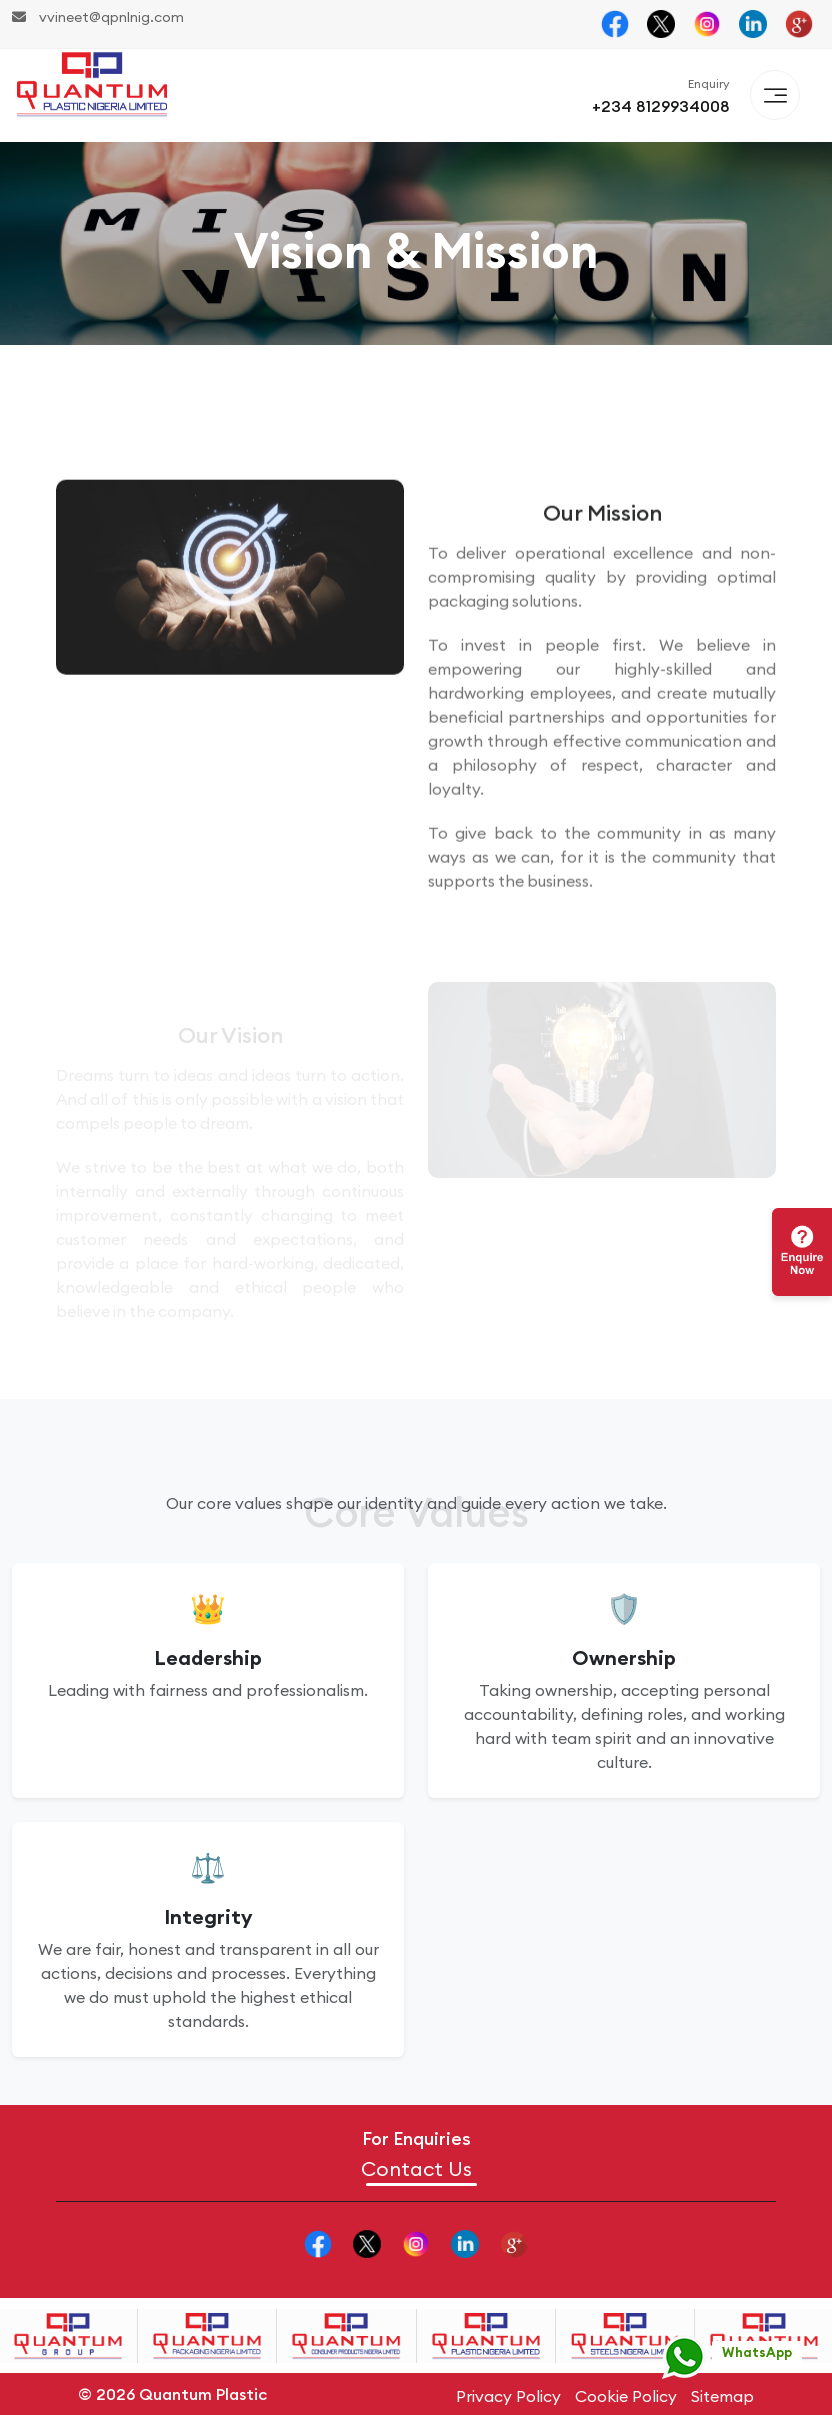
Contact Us (416, 2169)
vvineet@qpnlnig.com (98, 17)
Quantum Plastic (203, 2394)
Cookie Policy (626, 2396)
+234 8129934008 (661, 106)
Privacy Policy (508, 2396)
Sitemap (722, 2396)
